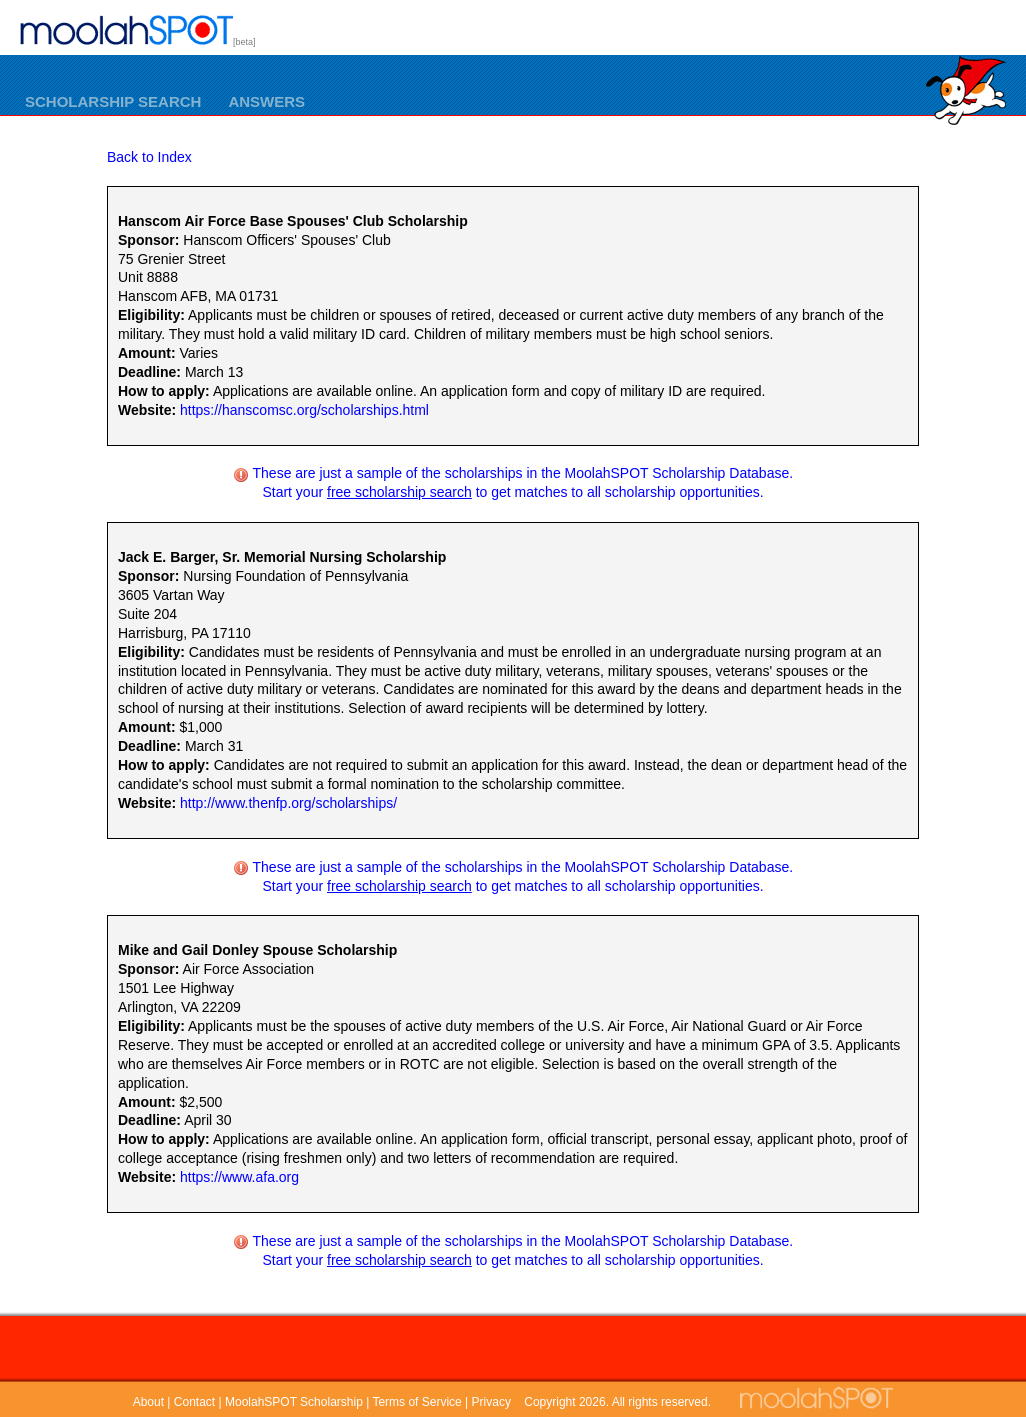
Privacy (491, 1402)
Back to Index (149, 157)
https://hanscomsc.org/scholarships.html (304, 410)
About (148, 1402)
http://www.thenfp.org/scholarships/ (288, 803)
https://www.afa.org (239, 1177)
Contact (194, 1402)
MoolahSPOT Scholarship (294, 1402)
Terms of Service (416, 1402)
